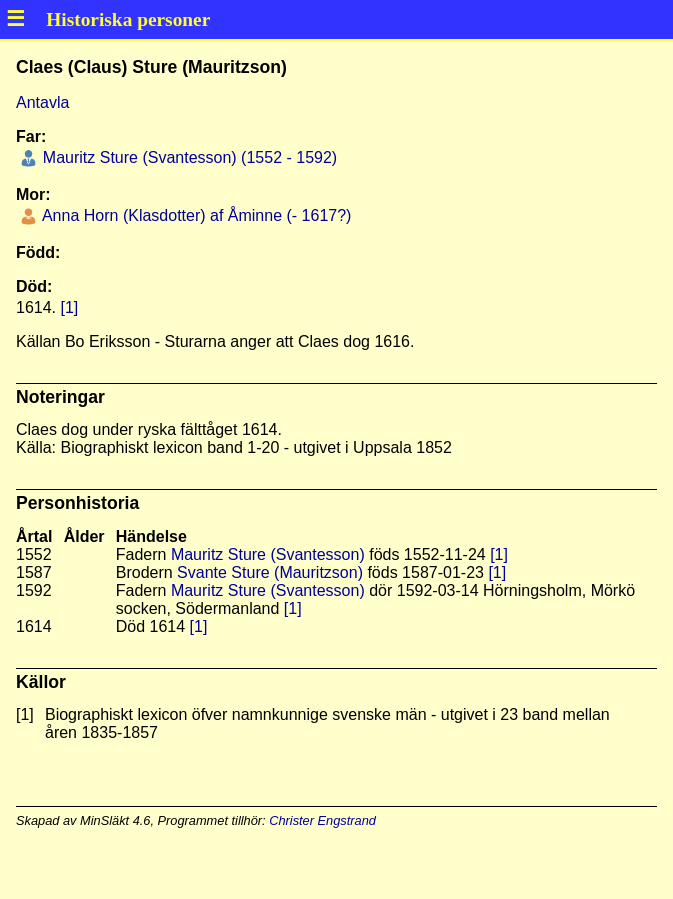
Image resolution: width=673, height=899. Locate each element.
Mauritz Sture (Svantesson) (268, 554)
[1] (69, 307)
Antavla (42, 102)
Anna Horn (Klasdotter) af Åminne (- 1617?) (194, 215)
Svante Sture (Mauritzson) (270, 572)
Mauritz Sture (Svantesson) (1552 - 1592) (187, 157)
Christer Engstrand (322, 820)
